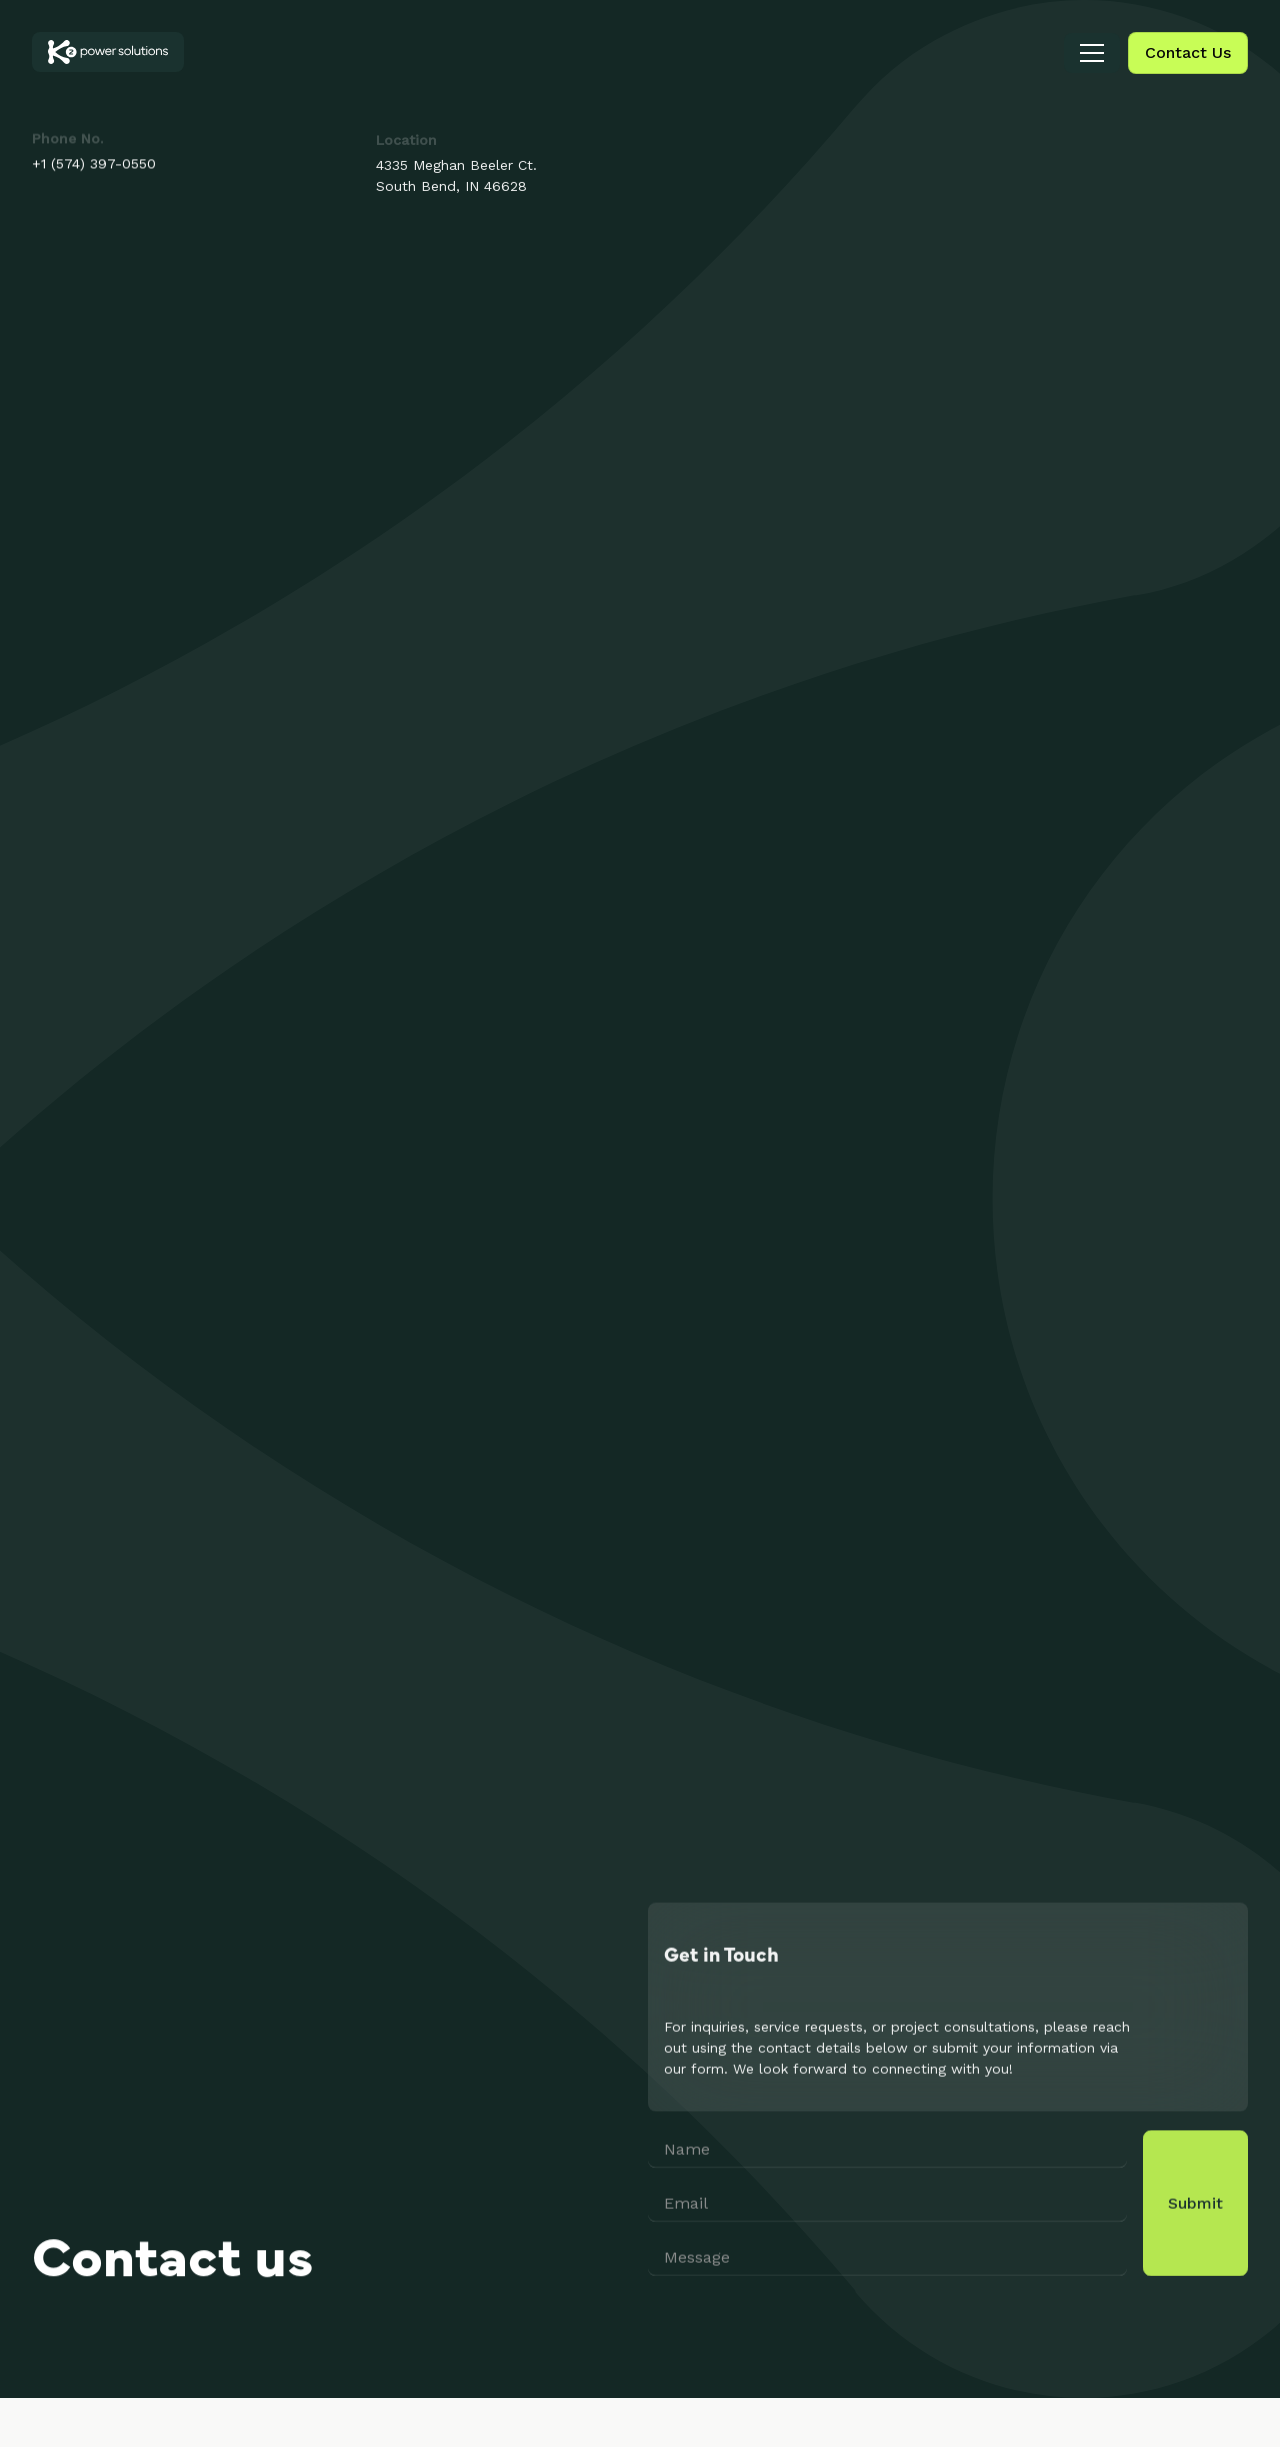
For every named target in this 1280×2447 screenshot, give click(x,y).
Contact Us (1188, 52)
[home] (108, 52)
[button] (1092, 53)
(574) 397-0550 (103, 164)
